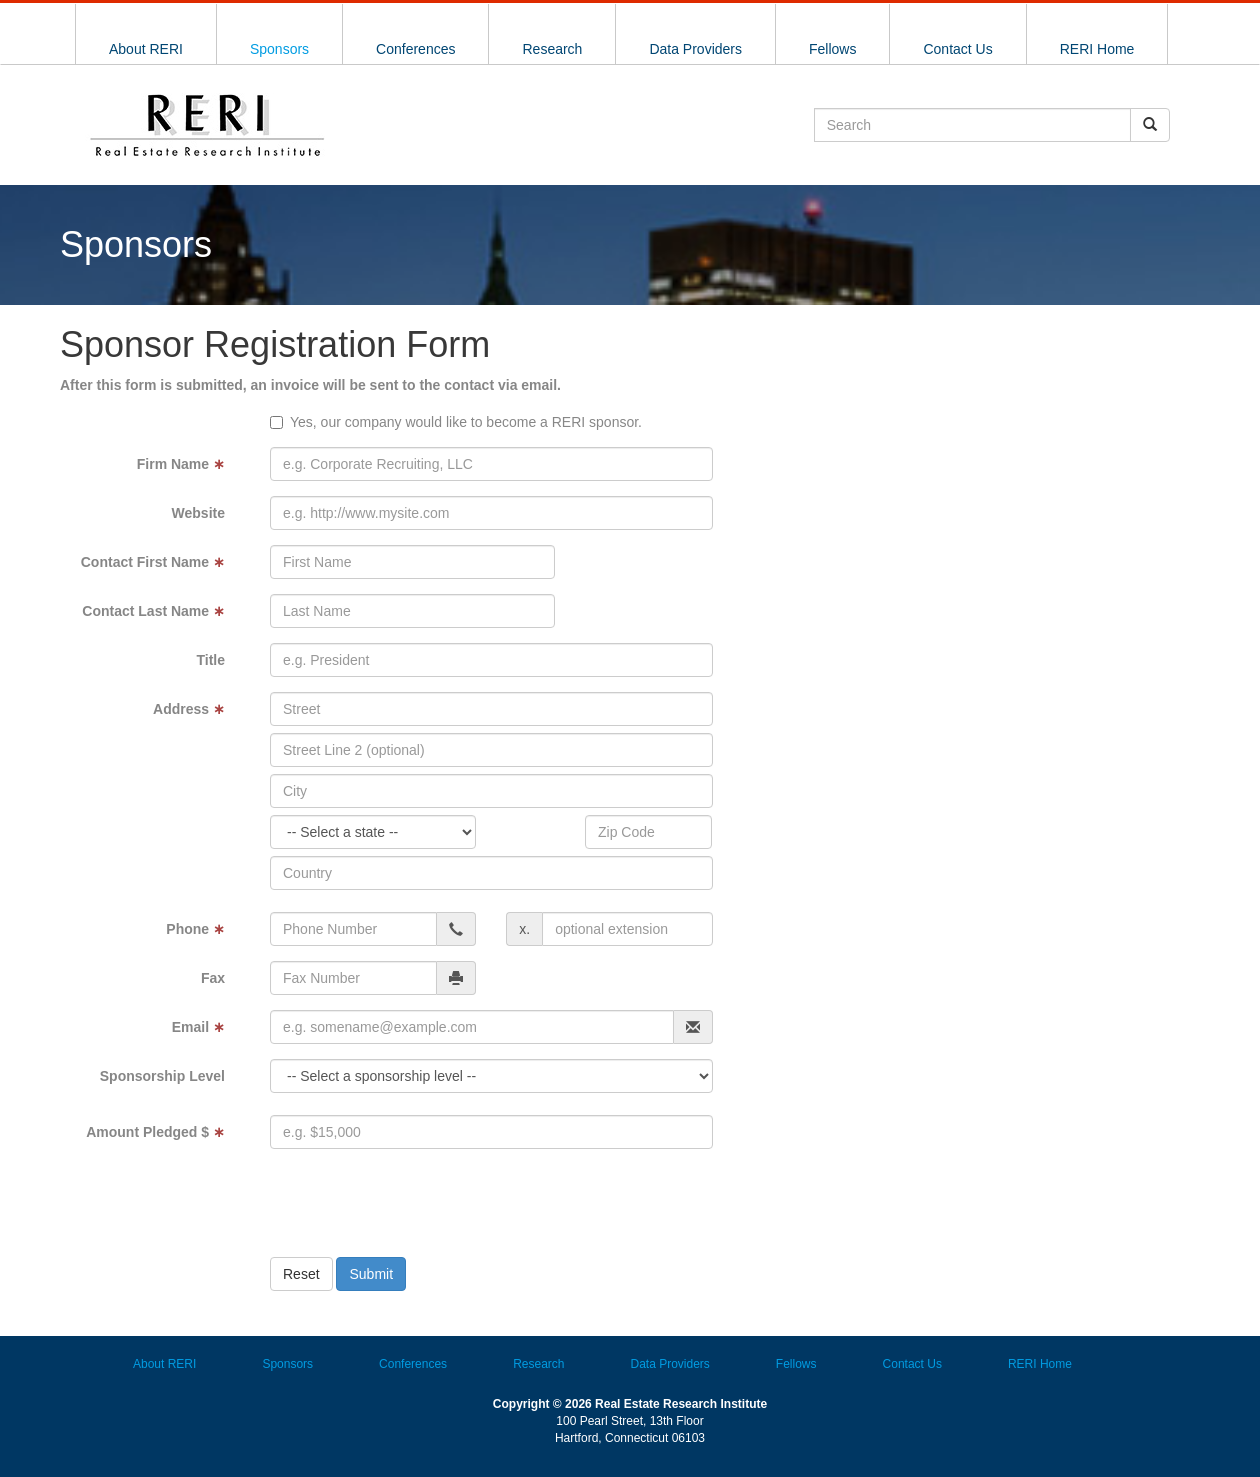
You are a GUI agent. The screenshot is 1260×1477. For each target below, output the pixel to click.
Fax (213, 978)
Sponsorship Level (162, 1076)
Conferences (415, 49)
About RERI (146, 49)
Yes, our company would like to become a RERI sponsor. (466, 422)
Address (189, 709)
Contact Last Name (153, 611)
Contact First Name (153, 562)
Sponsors (279, 49)
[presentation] (437, 1203)
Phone (195, 929)
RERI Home (1097, 49)
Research (552, 49)
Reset (301, 1274)
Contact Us (957, 49)
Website (198, 513)
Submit (371, 1274)
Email (198, 1027)
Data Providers (695, 49)
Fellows (832, 49)
